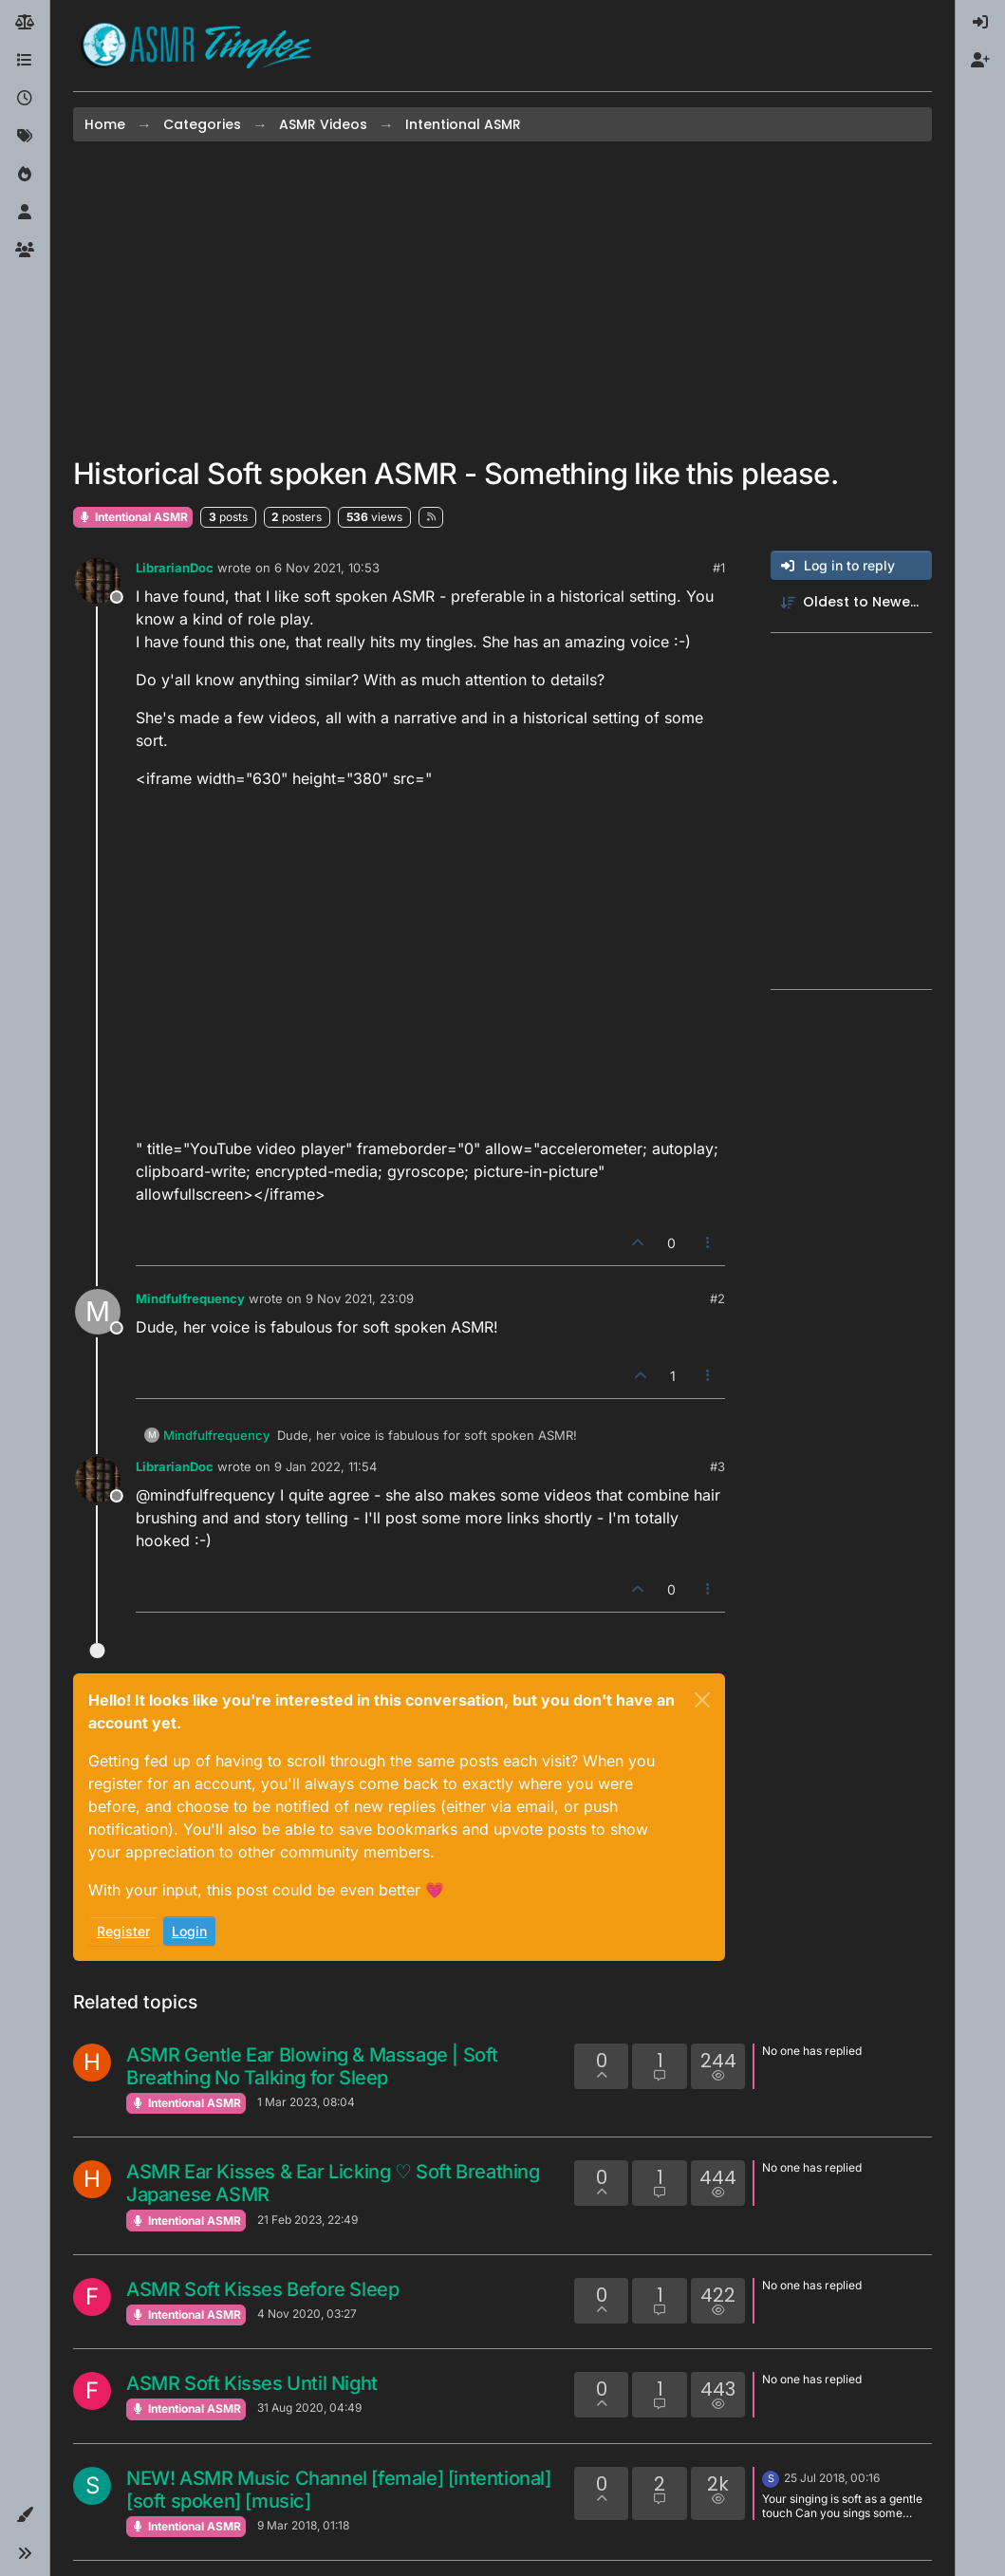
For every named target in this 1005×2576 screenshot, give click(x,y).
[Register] (980, 61)
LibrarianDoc (175, 567)
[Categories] (25, 61)
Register (123, 1931)
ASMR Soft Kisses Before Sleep (262, 2289)
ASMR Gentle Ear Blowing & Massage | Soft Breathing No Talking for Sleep (312, 2066)
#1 (719, 567)
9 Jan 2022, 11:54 (325, 1466)
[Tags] (25, 136)
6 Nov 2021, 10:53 (327, 567)
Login (189, 1931)
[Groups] (25, 250)
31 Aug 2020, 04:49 (309, 2407)
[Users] (25, 212)
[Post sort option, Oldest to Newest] (851, 602)
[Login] (980, 23)
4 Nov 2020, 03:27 (307, 2313)
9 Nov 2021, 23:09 (360, 1298)
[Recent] (25, 99)
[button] (25, 2515)
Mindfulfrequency (190, 1298)
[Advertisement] (502, 299)
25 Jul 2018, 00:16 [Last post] (832, 2478)
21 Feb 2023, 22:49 (307, 2219)
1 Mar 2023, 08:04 (306, 2102)
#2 (717, 1298)
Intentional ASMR (133, 517)
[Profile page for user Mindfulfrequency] (98, 1312)
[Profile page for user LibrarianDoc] (98, 581)
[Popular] (25, 174)
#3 (717, 1466)
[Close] (702, 1700)
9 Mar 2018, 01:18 (303, 2525)
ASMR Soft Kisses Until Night (252, 2383)
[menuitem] (980, 23)
